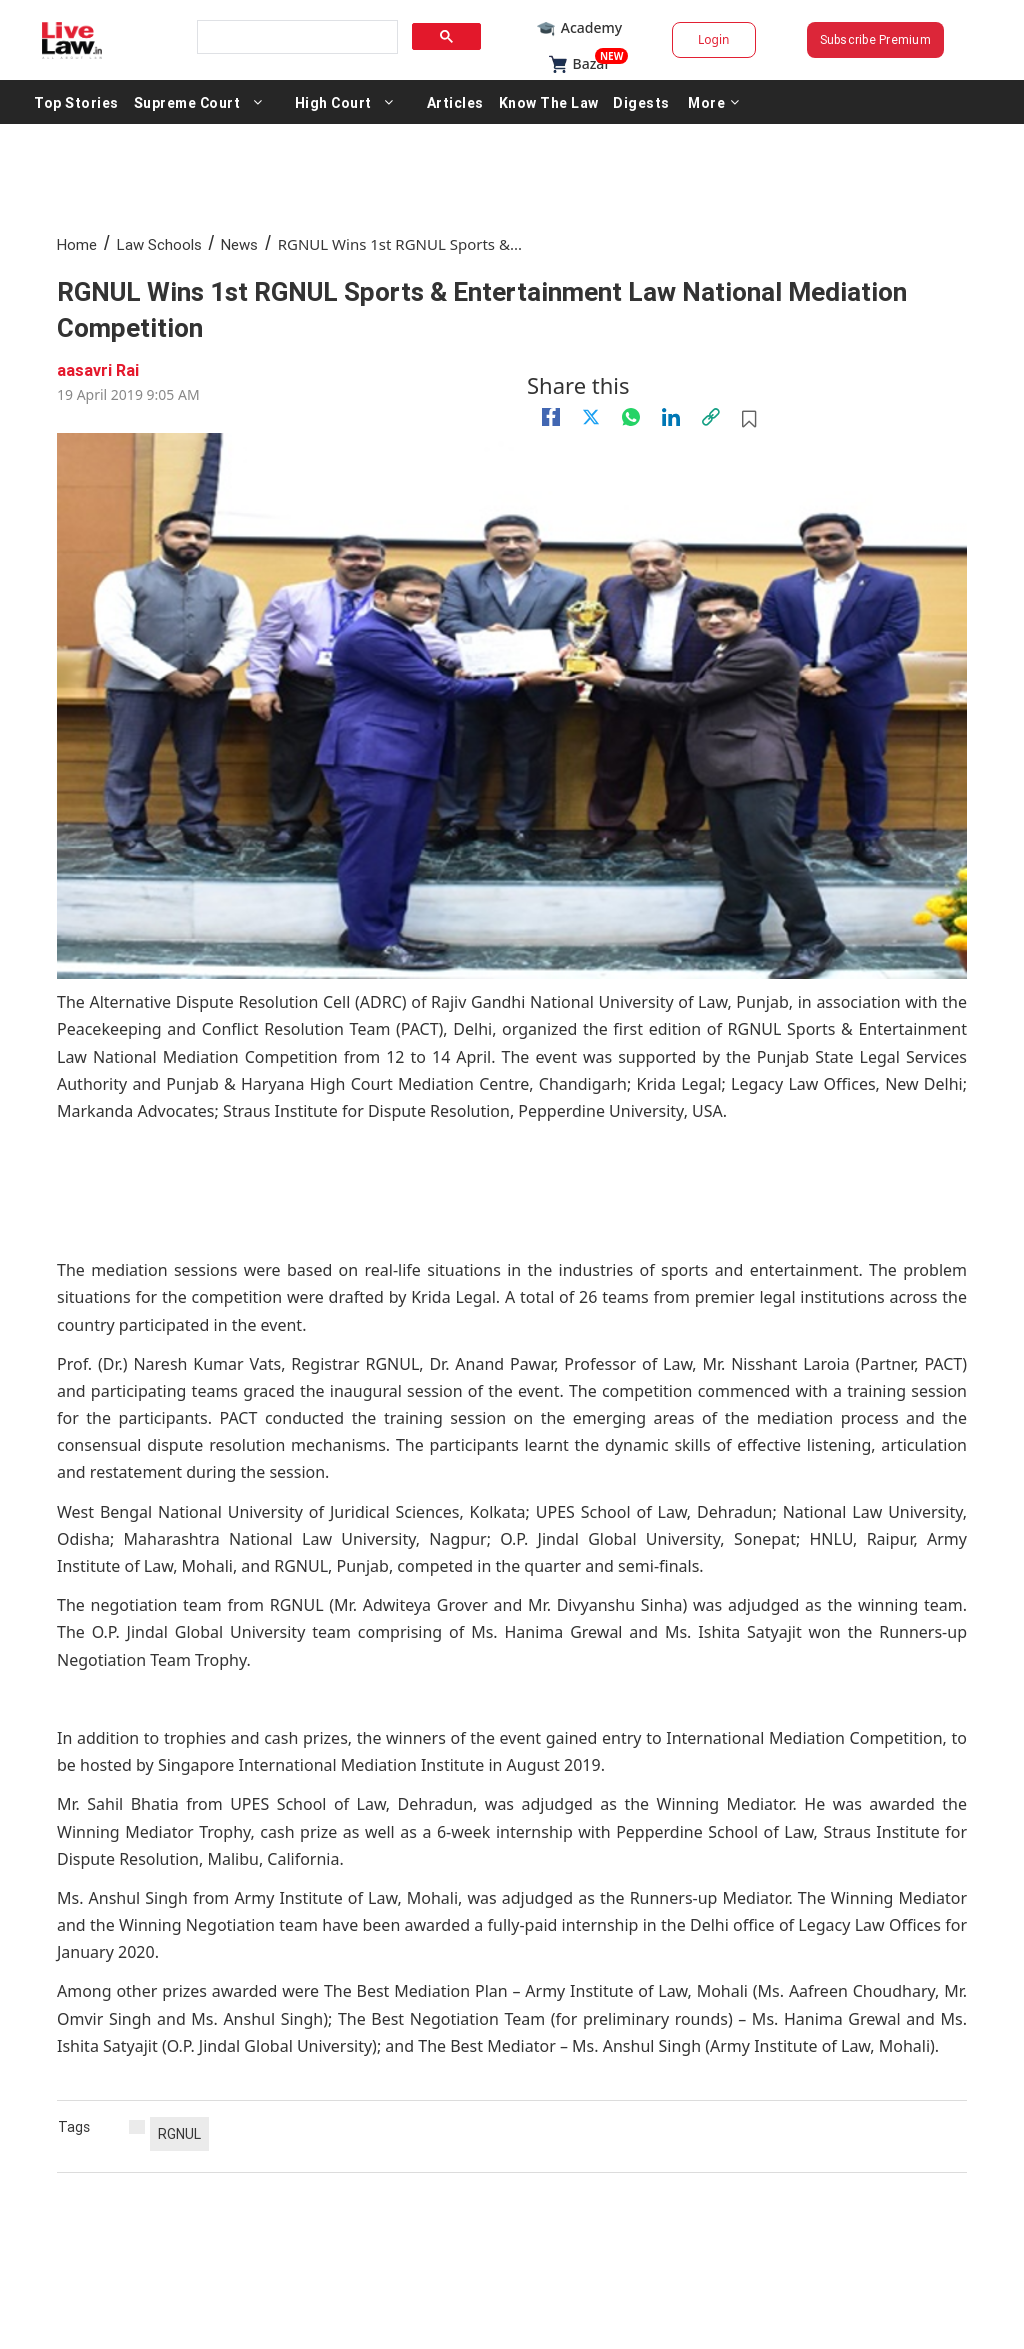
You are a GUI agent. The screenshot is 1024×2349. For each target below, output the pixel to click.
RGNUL (179, 2134)
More (714, 102)
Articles (455, 102)
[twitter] (591, 417)
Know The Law (549, 102)
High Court (333, 102)
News (239, 244)
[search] (296, 37)
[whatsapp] (631, 417)
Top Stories (76, 102)
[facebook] (551, 417)
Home (77, 244)
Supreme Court (187, 102)
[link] (711, 417)
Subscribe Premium (875, 39)
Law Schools (159, 244)
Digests (641, 102)
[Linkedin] (671, 417)
